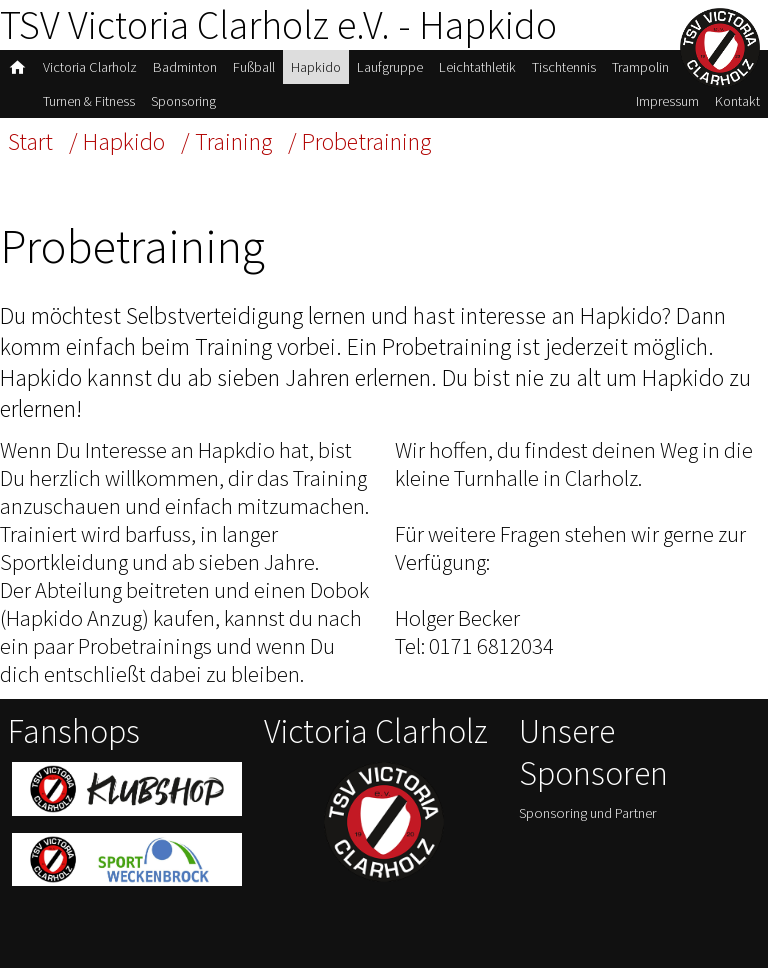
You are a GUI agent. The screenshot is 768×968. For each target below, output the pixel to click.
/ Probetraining (359, 141)
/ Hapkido (117, 141)
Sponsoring (183, 101)
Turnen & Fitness (89, 101)
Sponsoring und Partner (588, 813)
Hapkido (316, 67)
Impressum (667, 101)
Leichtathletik (477, 67)
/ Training (226, 141)
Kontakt (737, 101)
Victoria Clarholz (90, 67)
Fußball (254, 67)
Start (30, 141)
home (17, 67)
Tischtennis (564, 67)
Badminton (185, 67)
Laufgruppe (390, 67)
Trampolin (640, 67)
